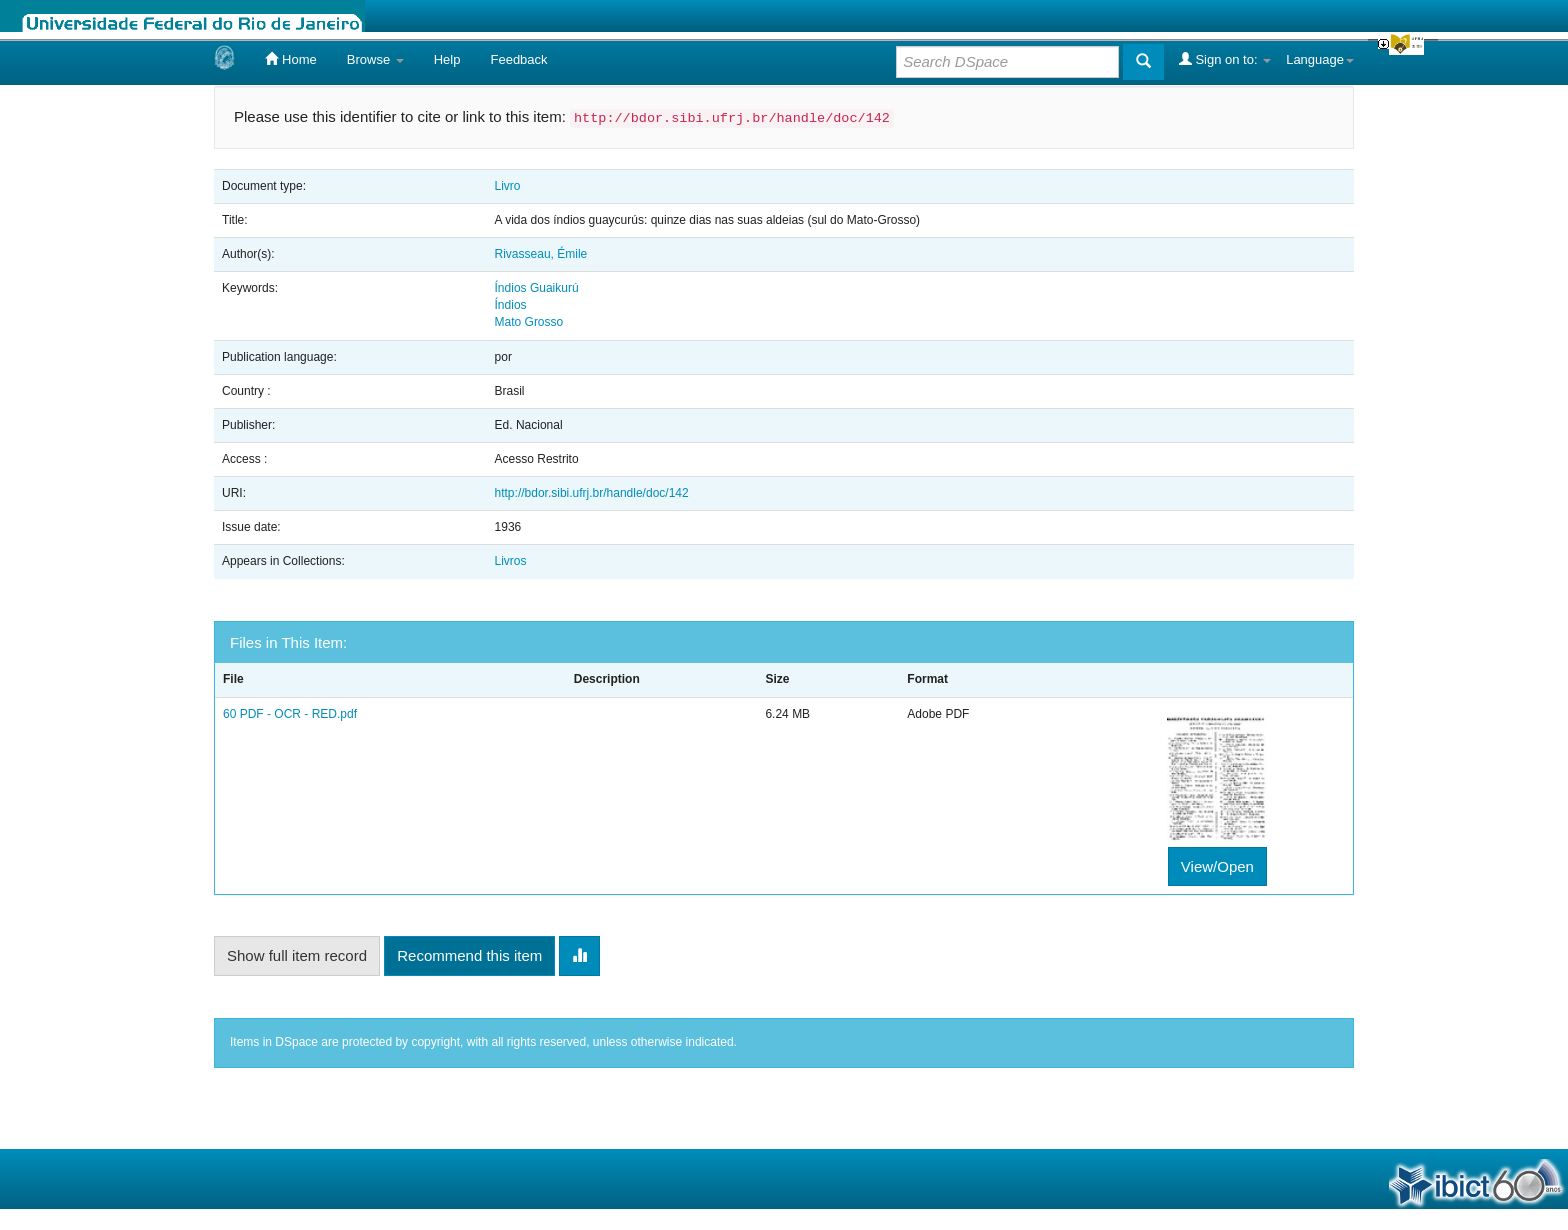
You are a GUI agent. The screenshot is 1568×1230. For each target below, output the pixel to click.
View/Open (1217, 866)
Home (290, 59)
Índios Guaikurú (537, 288)
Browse (375, 59)
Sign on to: (1225, 59)
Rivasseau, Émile (541, 254)
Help (447, 59)
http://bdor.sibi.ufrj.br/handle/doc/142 (592, 493)
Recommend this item (469, 955)
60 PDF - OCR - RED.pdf (290, 714)
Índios (511, 305)
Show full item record (297, 955)
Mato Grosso (529, 322)
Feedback (518, 59)
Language (1320, 59)
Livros (511, 561)
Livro (508, 186)
